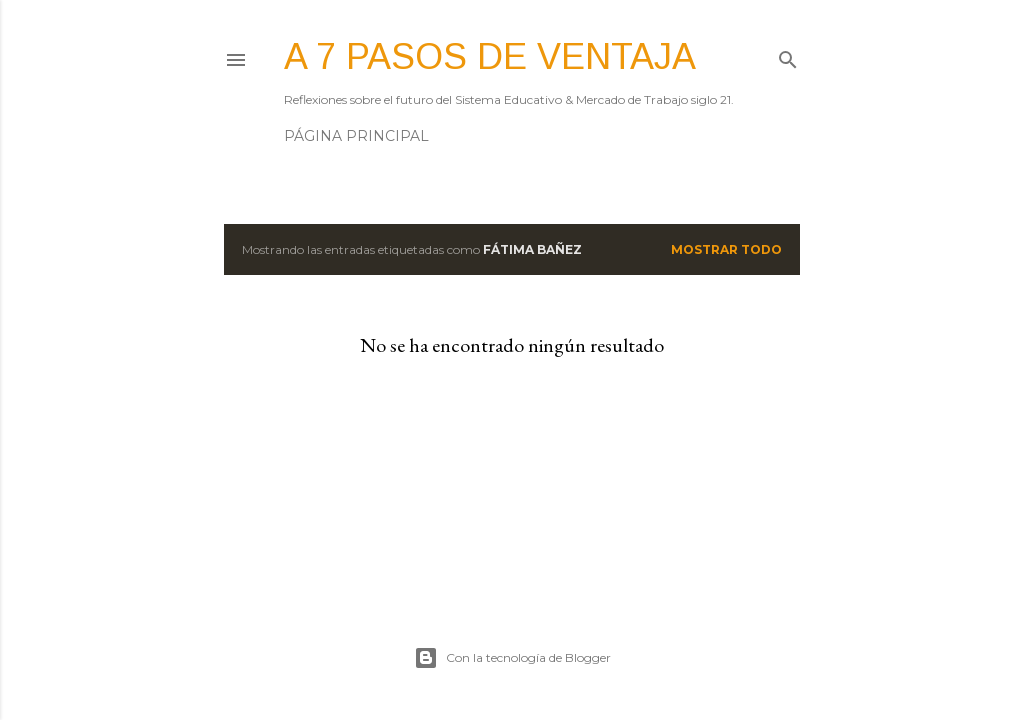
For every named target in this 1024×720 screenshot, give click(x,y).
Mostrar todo (726, 249)
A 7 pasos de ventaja (490, 56)
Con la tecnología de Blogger (512, 658)
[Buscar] (788, 55)
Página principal (356, 136)
